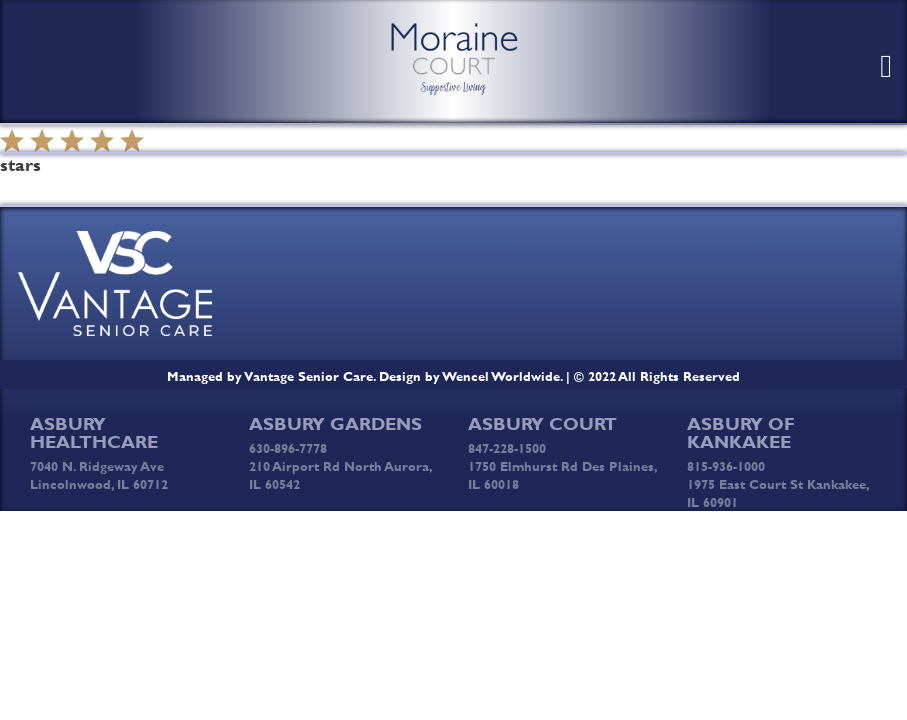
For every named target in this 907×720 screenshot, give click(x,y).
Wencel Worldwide (501, 376)
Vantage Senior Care (309, 376)
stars (20, 165)
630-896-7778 (288, 448)
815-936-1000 (726, 466)
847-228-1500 (507, 448)
